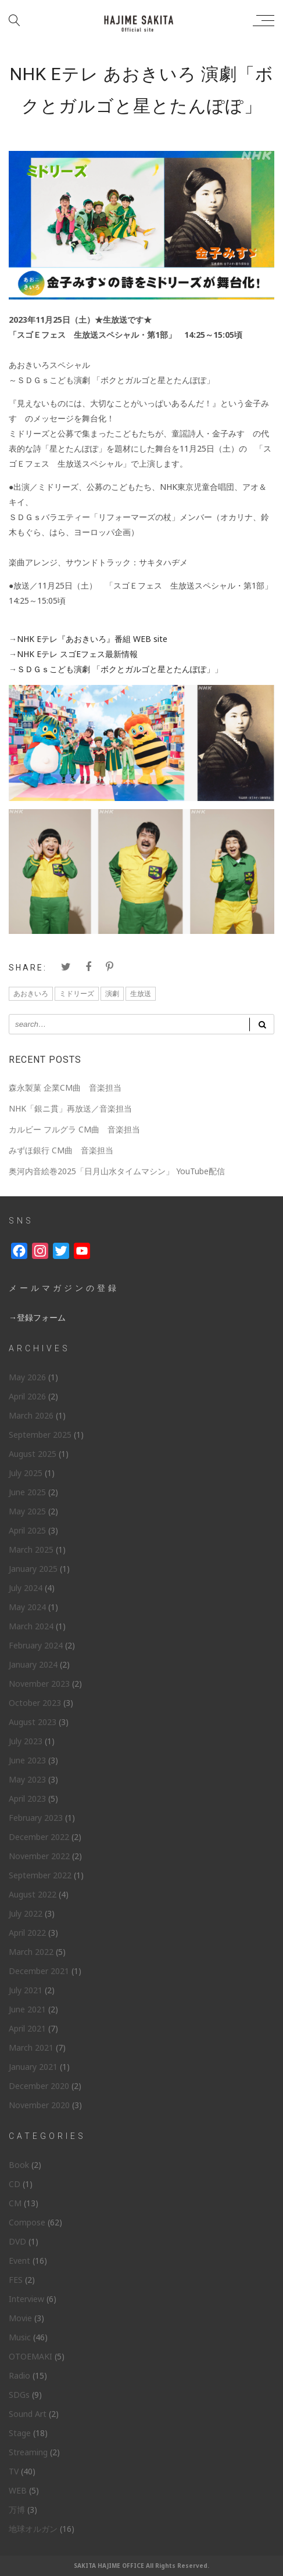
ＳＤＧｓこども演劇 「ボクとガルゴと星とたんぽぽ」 (115, 668)
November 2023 (39, 1683)
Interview (26, 2298)
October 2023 (35, 1702)
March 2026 (31, 1415)
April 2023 (27, 1798)
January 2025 (33, 1568)
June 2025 (27, 1492)
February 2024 (36, 1645)
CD (14, 2183)
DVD (17, 2241)
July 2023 (25, 1741)
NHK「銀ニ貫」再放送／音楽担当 (70, 1108)
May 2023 (27, 1779)
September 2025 (40, 1434)
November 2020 (39, 2104)
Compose (27, 2222)
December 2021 (39, 1970)
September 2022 (40, 1875)
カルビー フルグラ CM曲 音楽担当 (74, 1129)
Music (20, 2337)
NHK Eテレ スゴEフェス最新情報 (77, 653)
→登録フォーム (37, 1317)
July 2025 (25, 1472)
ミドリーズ (76, 993)
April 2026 (27, 1396)
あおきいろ (30, 993)
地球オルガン (33, 2528)
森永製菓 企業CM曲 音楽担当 (65, 1087)
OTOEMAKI (30, 2356)
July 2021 (25, 1990)
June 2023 (27, 1760)
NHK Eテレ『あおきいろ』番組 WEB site (92, 638)
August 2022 (32, 1894)
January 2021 (33, 2066)
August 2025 (32, 1453)
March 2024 (31, 1626)
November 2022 (39, 1855)
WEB (18, 2490)
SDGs (19, 2394)
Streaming (28, 2452)
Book (19, 2164)
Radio (19, 2375)
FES (16, 2279)
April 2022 (27, 1932)
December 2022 (39, 1836)
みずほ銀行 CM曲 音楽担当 (61, 1150)
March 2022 (31, 1951)
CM (15, 2203)
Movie (20, 2318)
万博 (17, 2509)
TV (14, 2471)
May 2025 (27, 1511)
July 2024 (25, 1587)
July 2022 (25, 1913)
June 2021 (27, 2009)
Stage (20, 2432)
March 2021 (31, 2047)
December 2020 (39, 2085)
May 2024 (27, 1606)
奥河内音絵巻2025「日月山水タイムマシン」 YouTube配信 (117, 1171)
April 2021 (27, 2028)
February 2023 (36, 1817)
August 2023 (32, 1721)
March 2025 (31, 1549)
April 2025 (27, 1530)
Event (19, 2260)
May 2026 (27, 1377)
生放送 (140, 993)
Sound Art (27, 2413)
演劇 (112, 993)
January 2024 (33, 1664)
